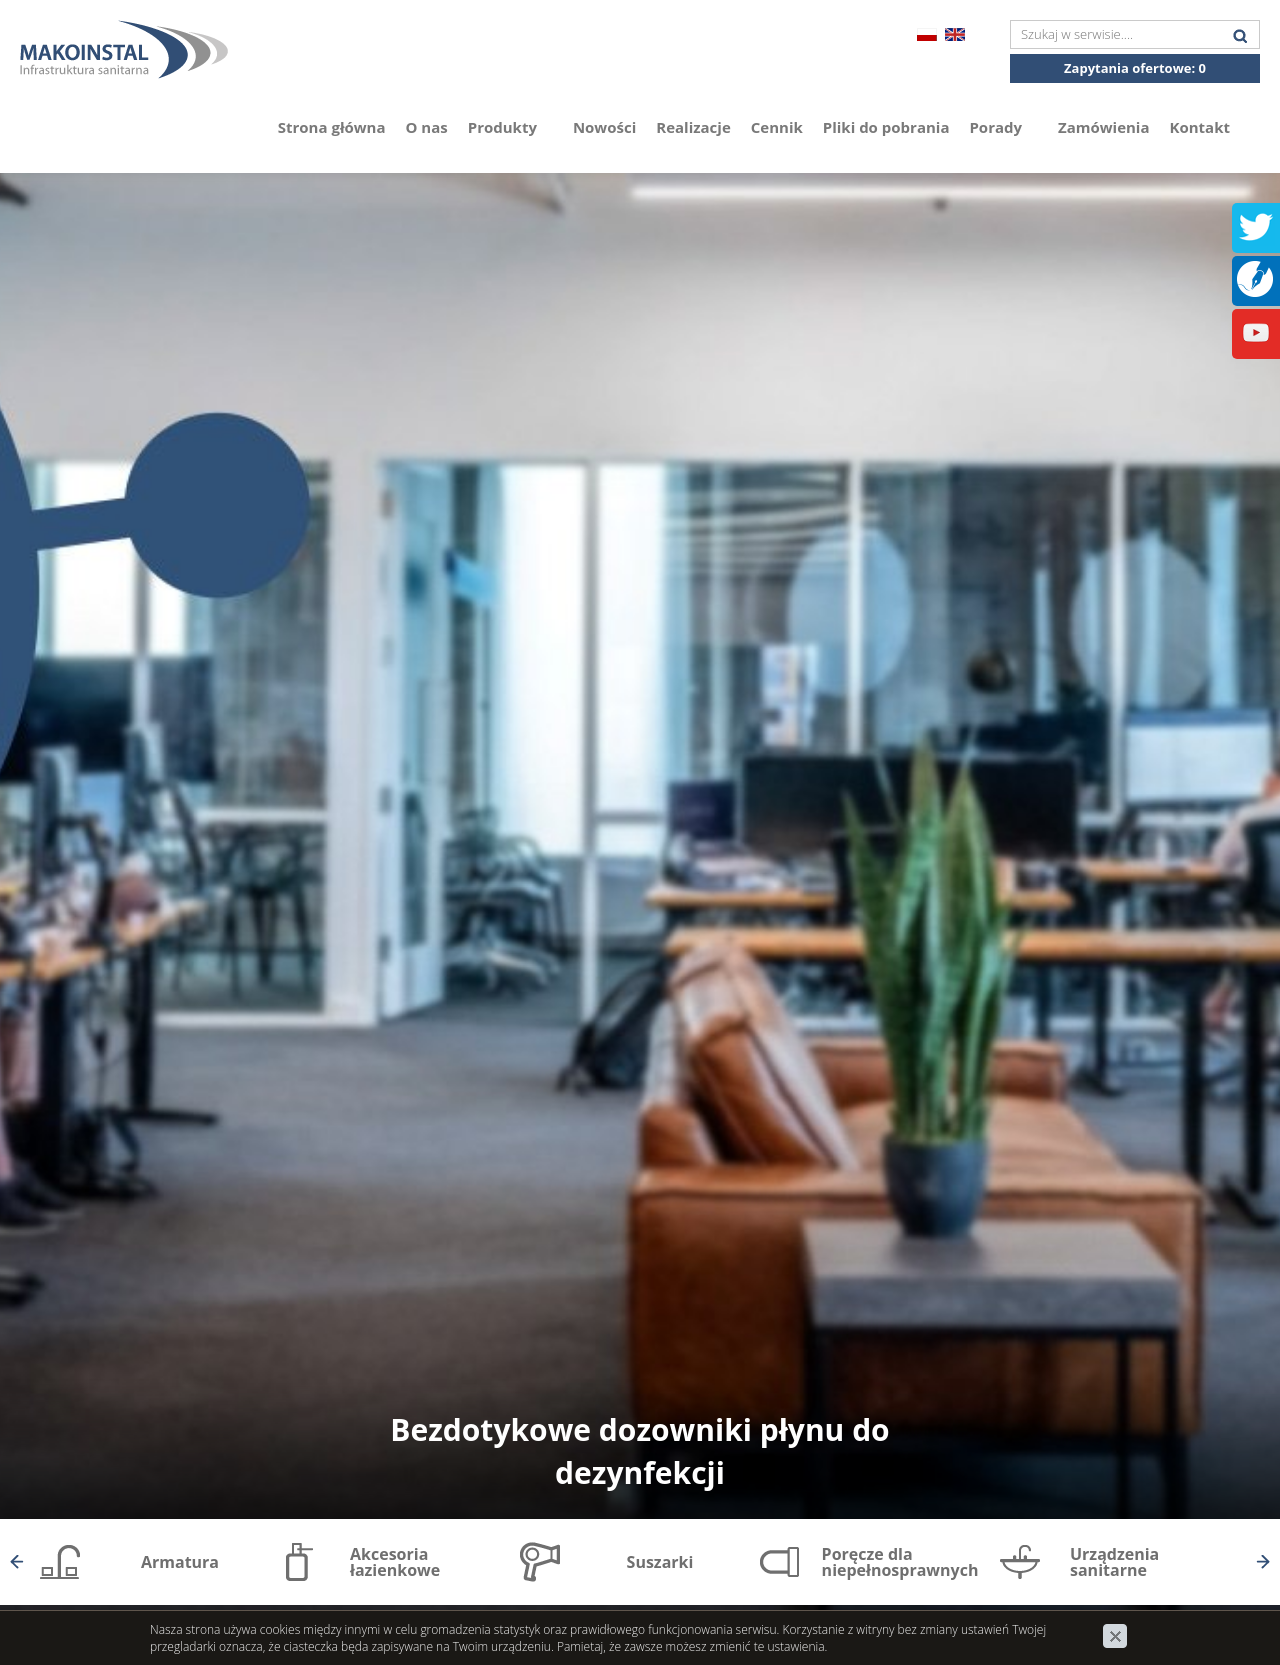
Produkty (510, 127)
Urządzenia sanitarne (1114, 1562)
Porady (1003, 127)
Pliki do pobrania (886, 127)
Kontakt (1200, 127)
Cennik (777, 127)
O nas (427, 127)
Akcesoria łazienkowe (395, 1562)
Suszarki (660, 1562)
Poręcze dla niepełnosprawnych (900, 1562)
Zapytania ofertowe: (1135, 68)
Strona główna (332, 127)
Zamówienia (1104, 127)
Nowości (604, 127)
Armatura (180, 1562)
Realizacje (693, 127)
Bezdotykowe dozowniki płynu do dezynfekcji (639, 1451)
